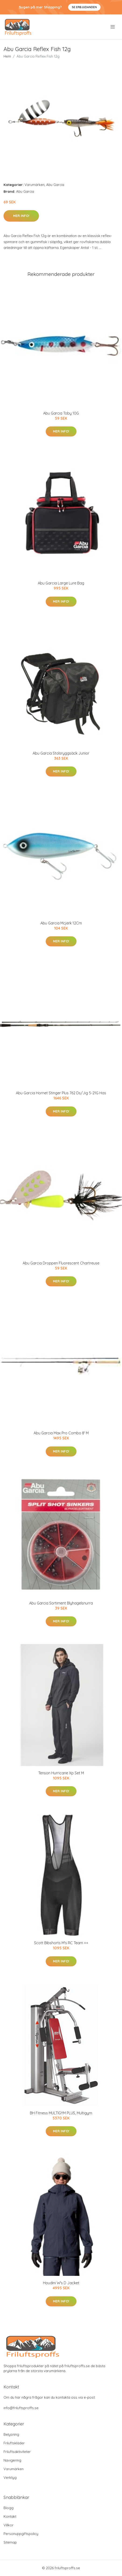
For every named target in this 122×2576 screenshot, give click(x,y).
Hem (7, 56)
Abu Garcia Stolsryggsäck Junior (61, 753)
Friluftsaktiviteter (17, 2451)
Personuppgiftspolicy (20, 2533)
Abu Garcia (55, 184)
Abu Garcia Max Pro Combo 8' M (61, 1433)
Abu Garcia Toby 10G (61, 413)
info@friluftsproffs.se (20, 2408)
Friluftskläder (14, 2443)
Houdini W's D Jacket (61, 2283)
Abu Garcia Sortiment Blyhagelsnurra (61, 1603)
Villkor (8, 2525)
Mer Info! (21, 216)
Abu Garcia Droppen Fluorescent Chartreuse (61, 1263)
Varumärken (34, 184)
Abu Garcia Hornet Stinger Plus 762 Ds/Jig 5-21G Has (61, 1093)
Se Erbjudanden (84, 7)
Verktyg (10, 2477)
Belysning (11, 2434)
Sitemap (10, 2542)
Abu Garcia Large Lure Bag (61, 583)
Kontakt (9, 2516)
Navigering (12, 2460)
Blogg (8, 2508)
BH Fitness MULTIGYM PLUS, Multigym (61, 2113)
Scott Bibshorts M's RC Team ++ (61, 1943)
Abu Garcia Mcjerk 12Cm (61, 923)
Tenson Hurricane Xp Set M (61, 1773)
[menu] (113, 26)
